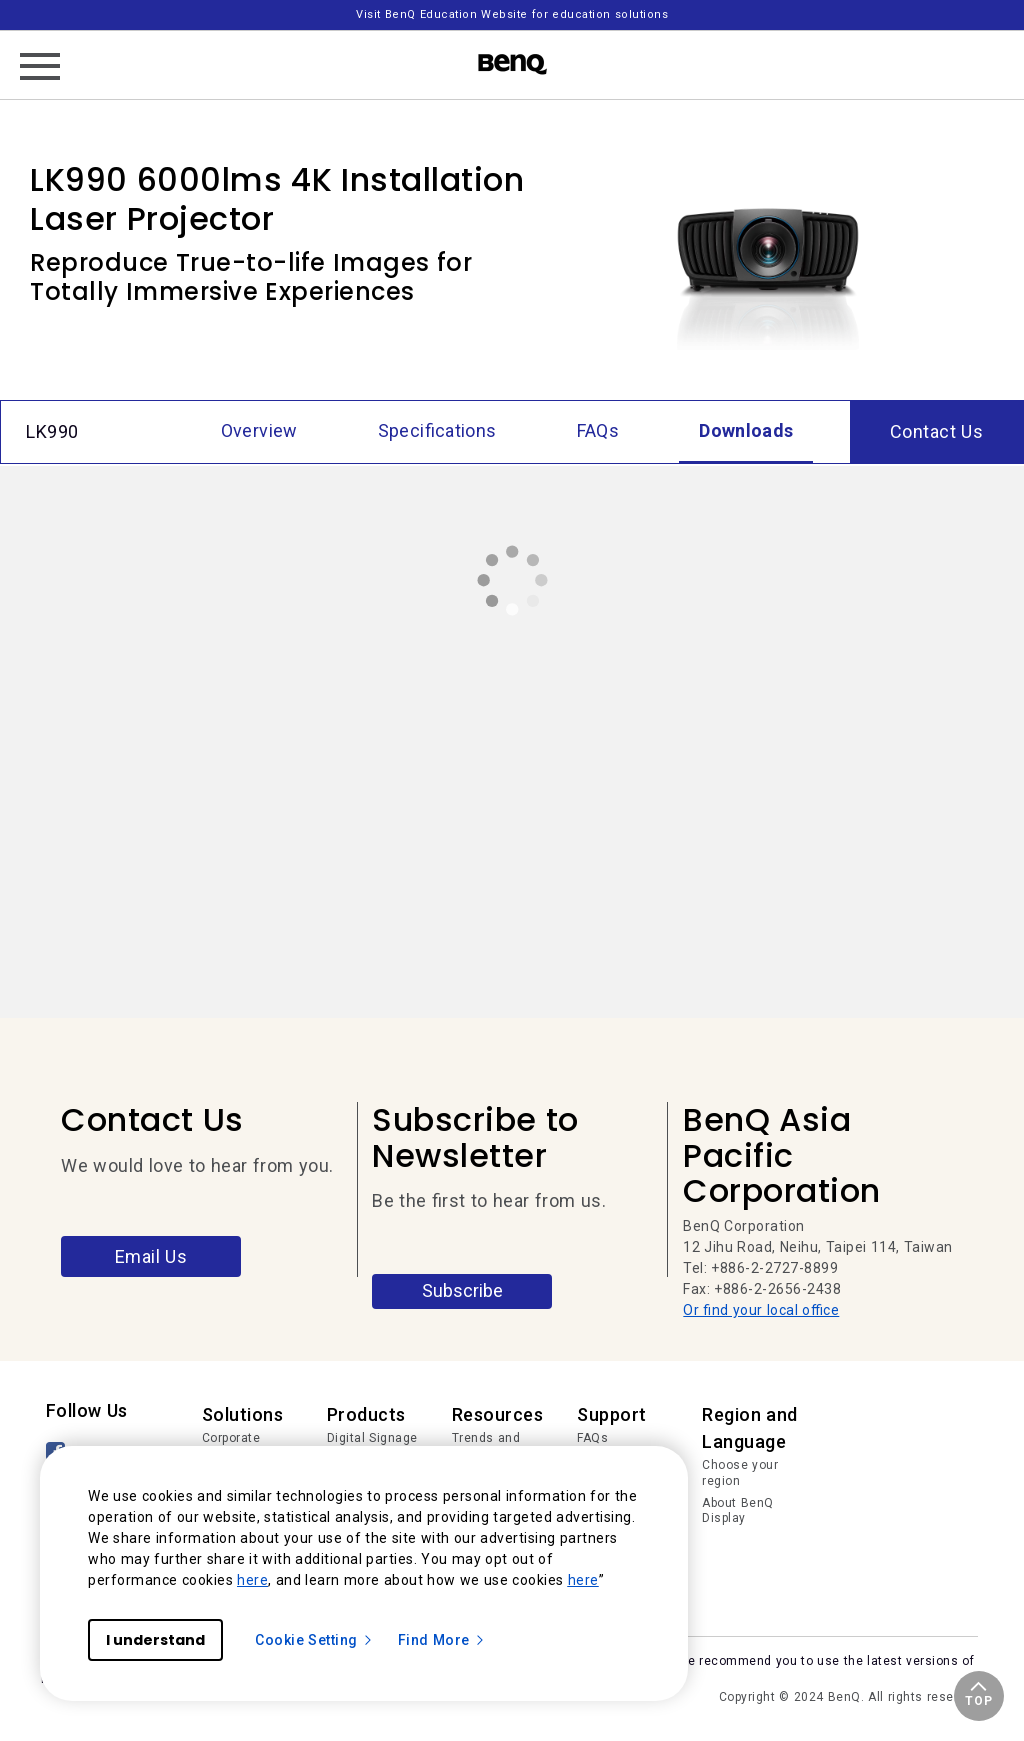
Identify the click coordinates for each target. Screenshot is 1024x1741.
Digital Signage (372, 1438)
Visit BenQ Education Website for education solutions (512, 14)
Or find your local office (761, 1310)
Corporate (231, 1438)
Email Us (151, 1256)
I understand (155, 1640)
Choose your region (740, 1473)
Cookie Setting (314, 1640)
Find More (442, 1640)
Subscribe (462, 1290)
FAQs (592, 1438)
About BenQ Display (738, 1511)
